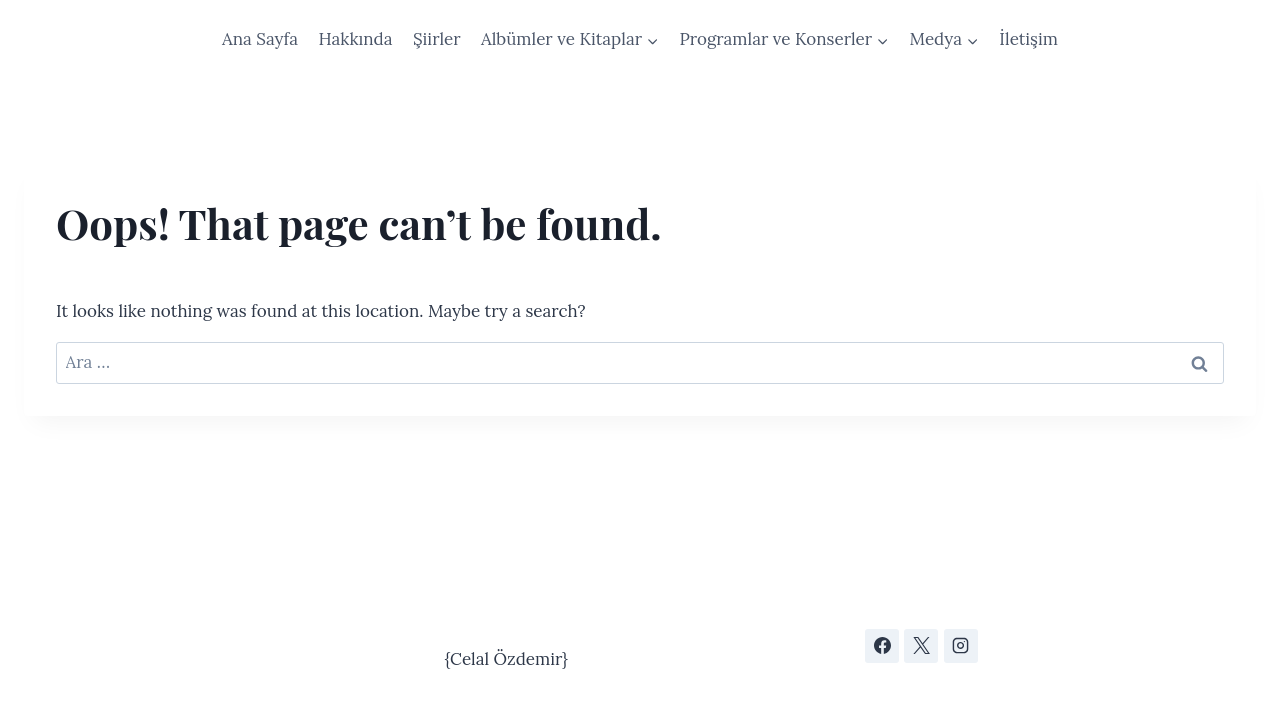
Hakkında (355, 39)
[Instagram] (961, 646)
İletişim (1028, 39)
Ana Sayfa (260, 39)
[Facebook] (882, 646)
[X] (921, 646)
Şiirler (437, 39)
